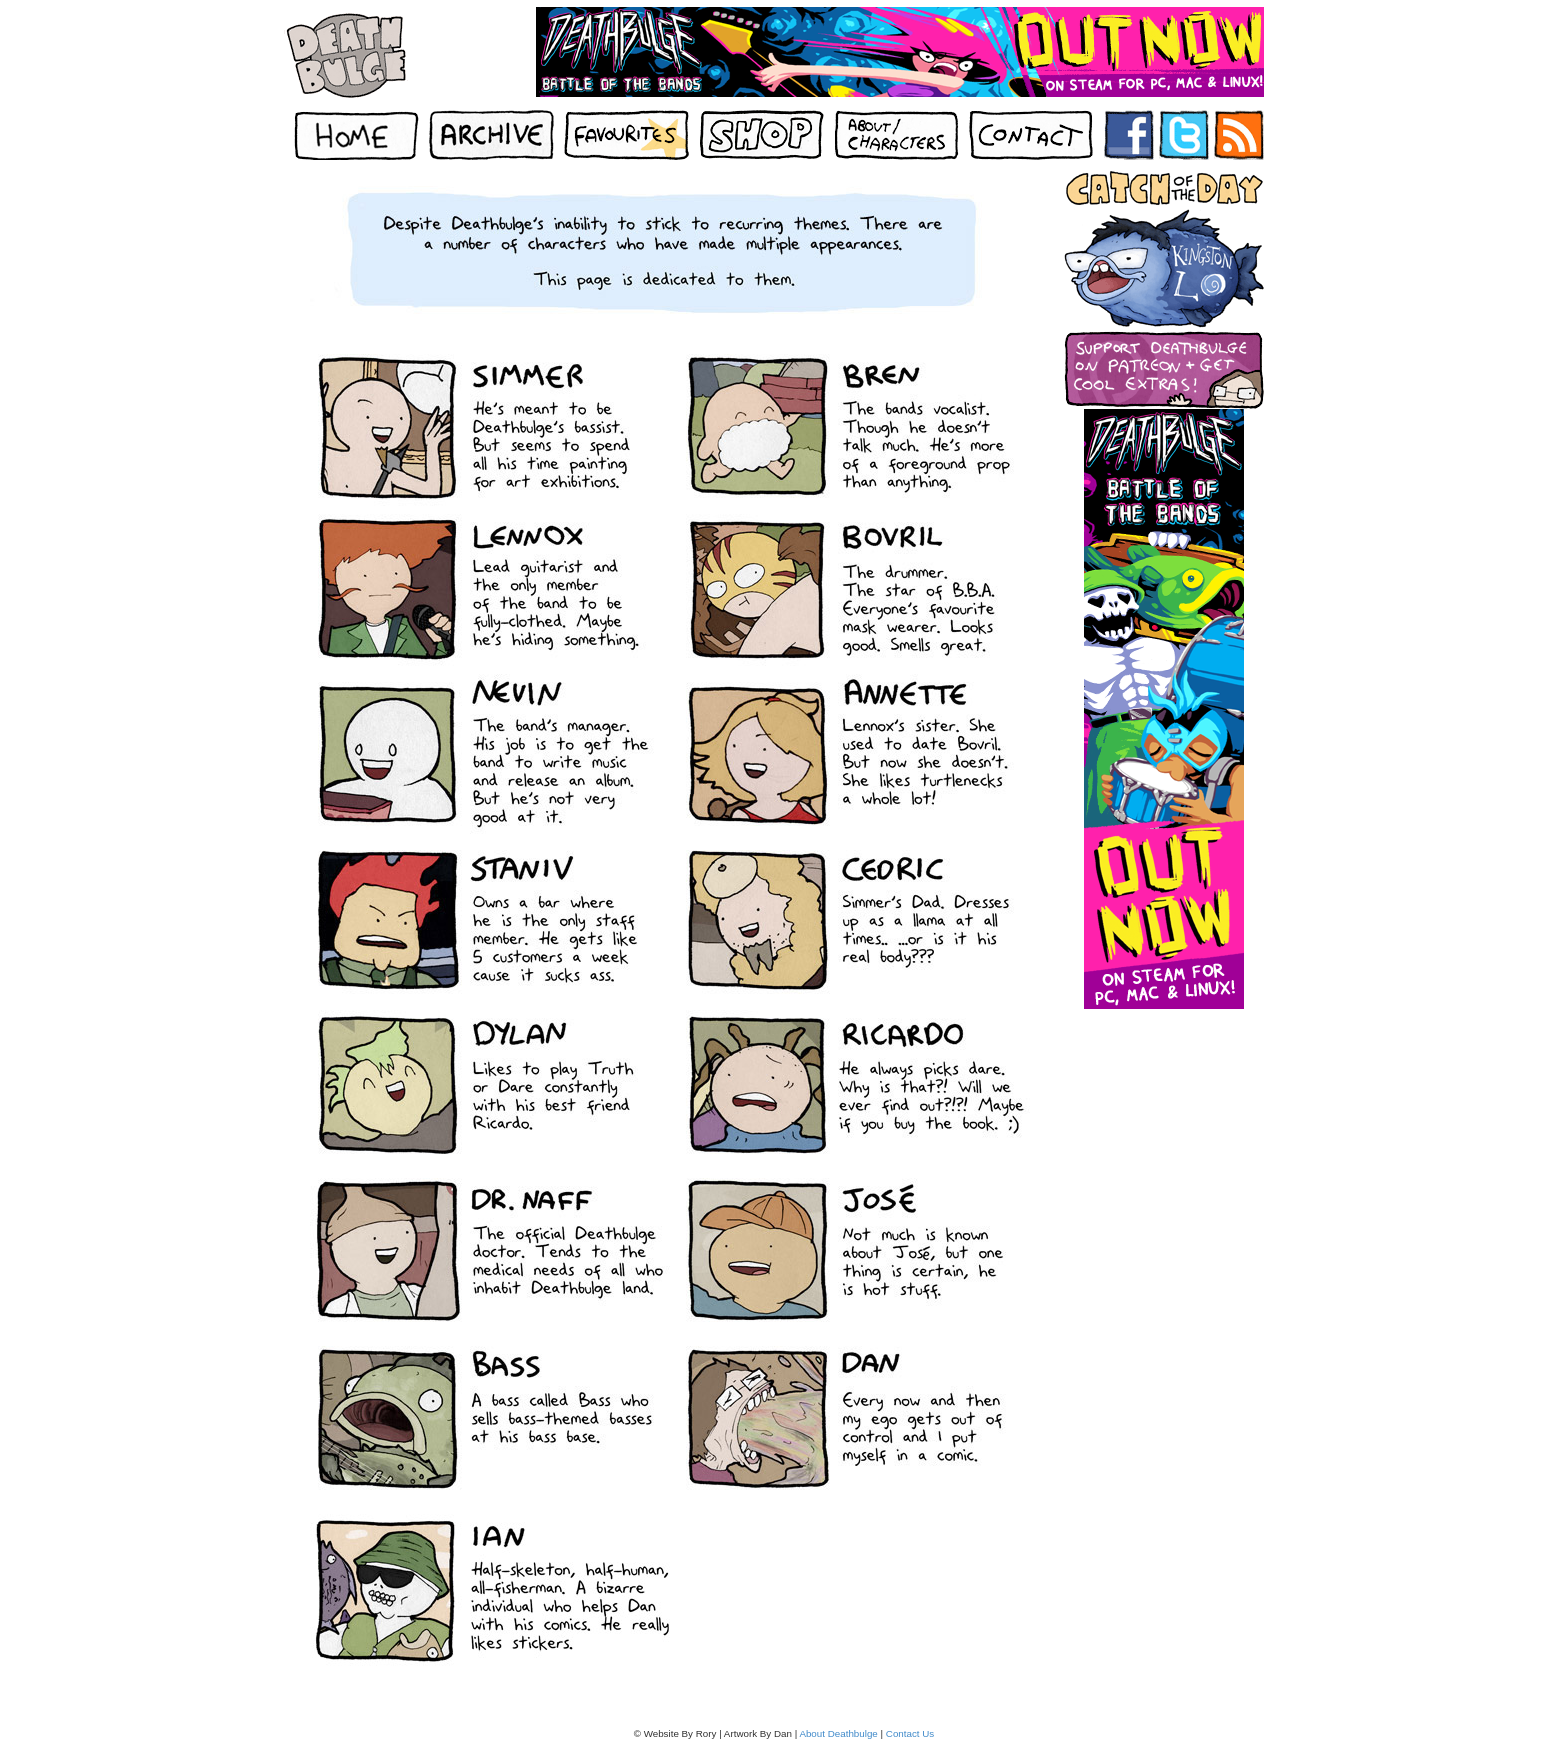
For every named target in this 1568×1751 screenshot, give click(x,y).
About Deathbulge (838, 1733)
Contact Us (910, 1733)
